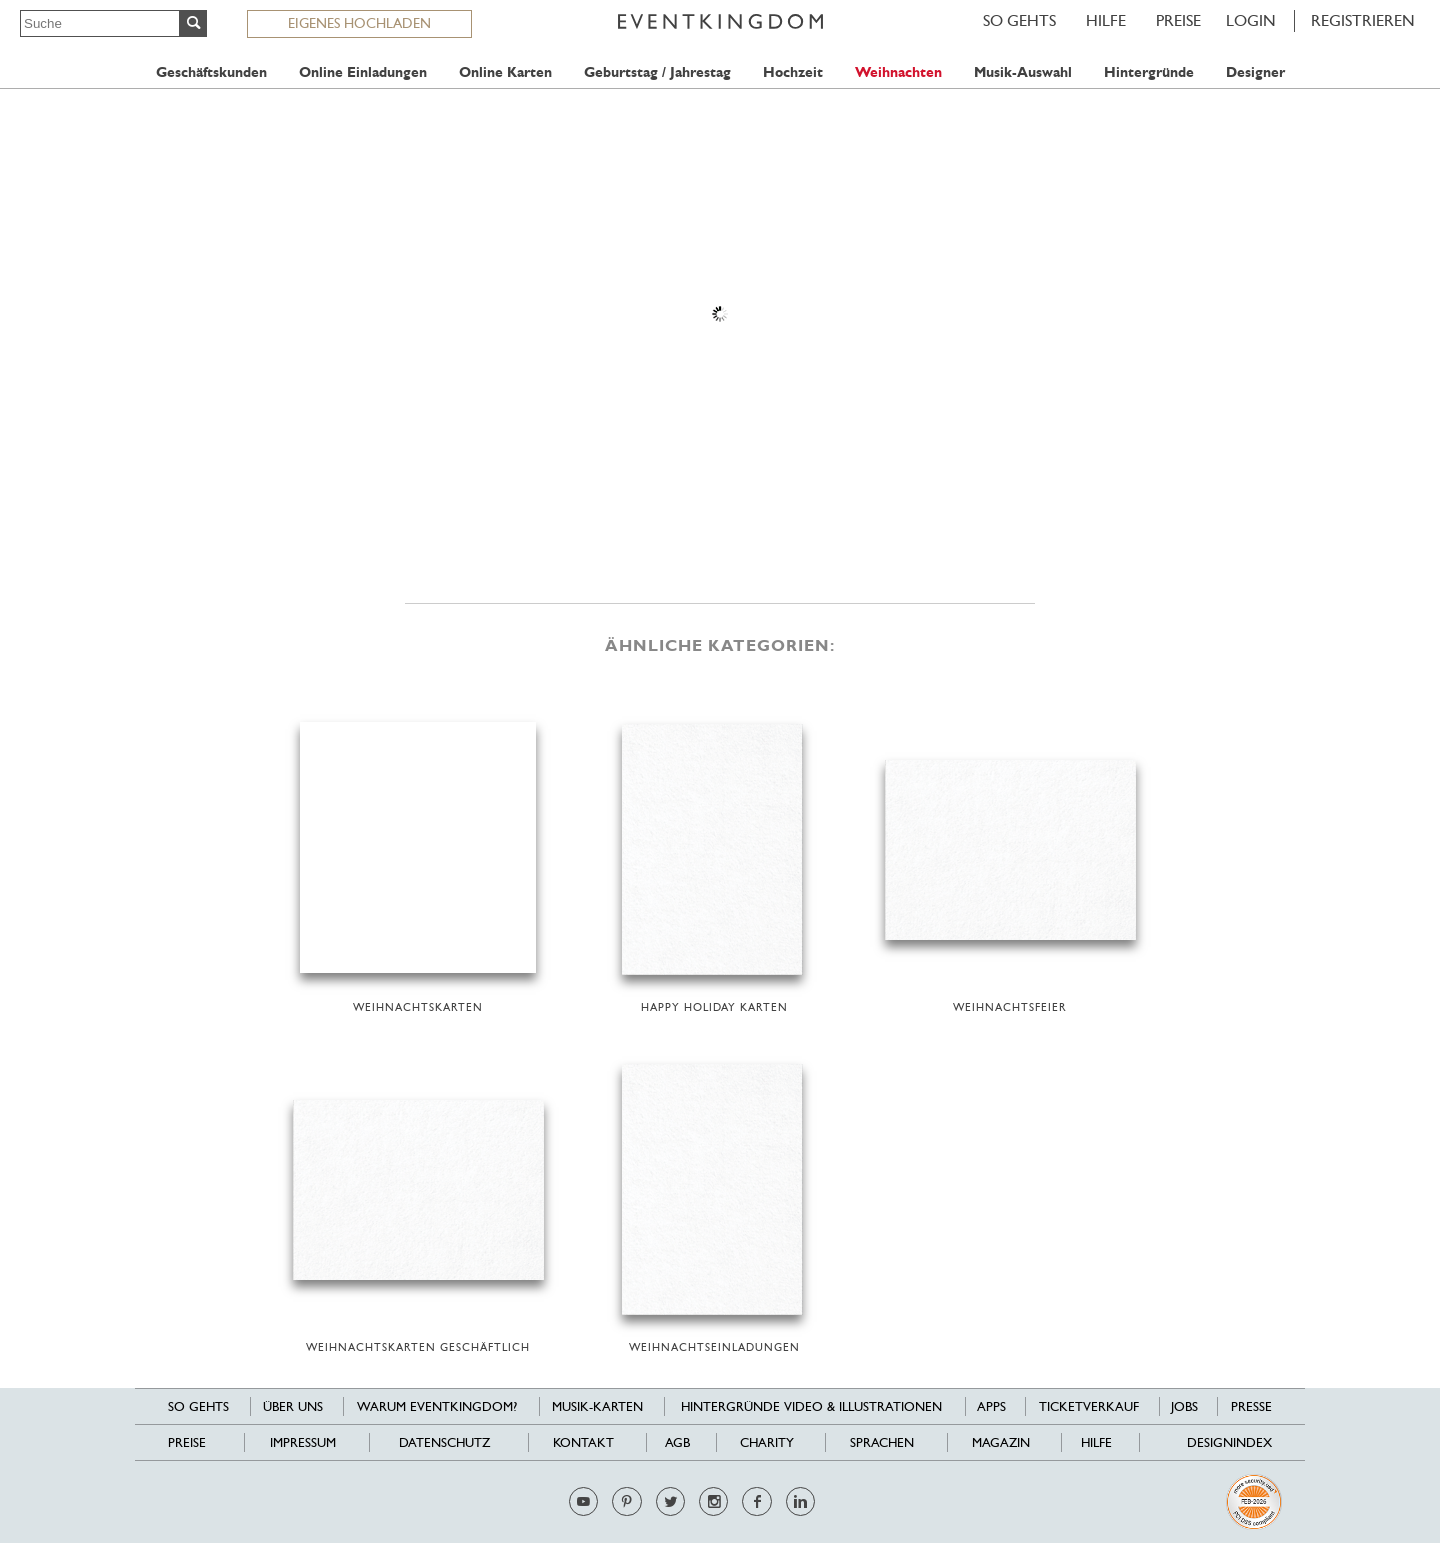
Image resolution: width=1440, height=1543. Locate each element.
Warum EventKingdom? (437, 1406)
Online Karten (505, 72)
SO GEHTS (1019, 20)
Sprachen (882, 1442)
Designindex (1229, 1442)
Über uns (293, 1406)
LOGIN (1251, 20)
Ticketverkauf (1089, 1406)
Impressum (303, 1442)
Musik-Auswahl (1023, 72)
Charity (767, 1442)
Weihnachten (898, 72)
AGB (677, 1442)
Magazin (1001, 1442)
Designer (1255, 72)
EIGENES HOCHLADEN (359, 23)
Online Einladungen (363, 72)
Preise (1178, 20)
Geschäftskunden (211, 72)
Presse (1251, 1406)
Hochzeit (793, 72)
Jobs (1184, 1406)
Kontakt (583, 1442)
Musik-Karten (597, 1406)
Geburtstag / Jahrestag (657, 72)
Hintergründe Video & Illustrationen (811, 1406)
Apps (991, 1406)
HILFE (1106, 20)
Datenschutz (444, 1442)
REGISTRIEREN (1363, 20)
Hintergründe (1149, 72)
